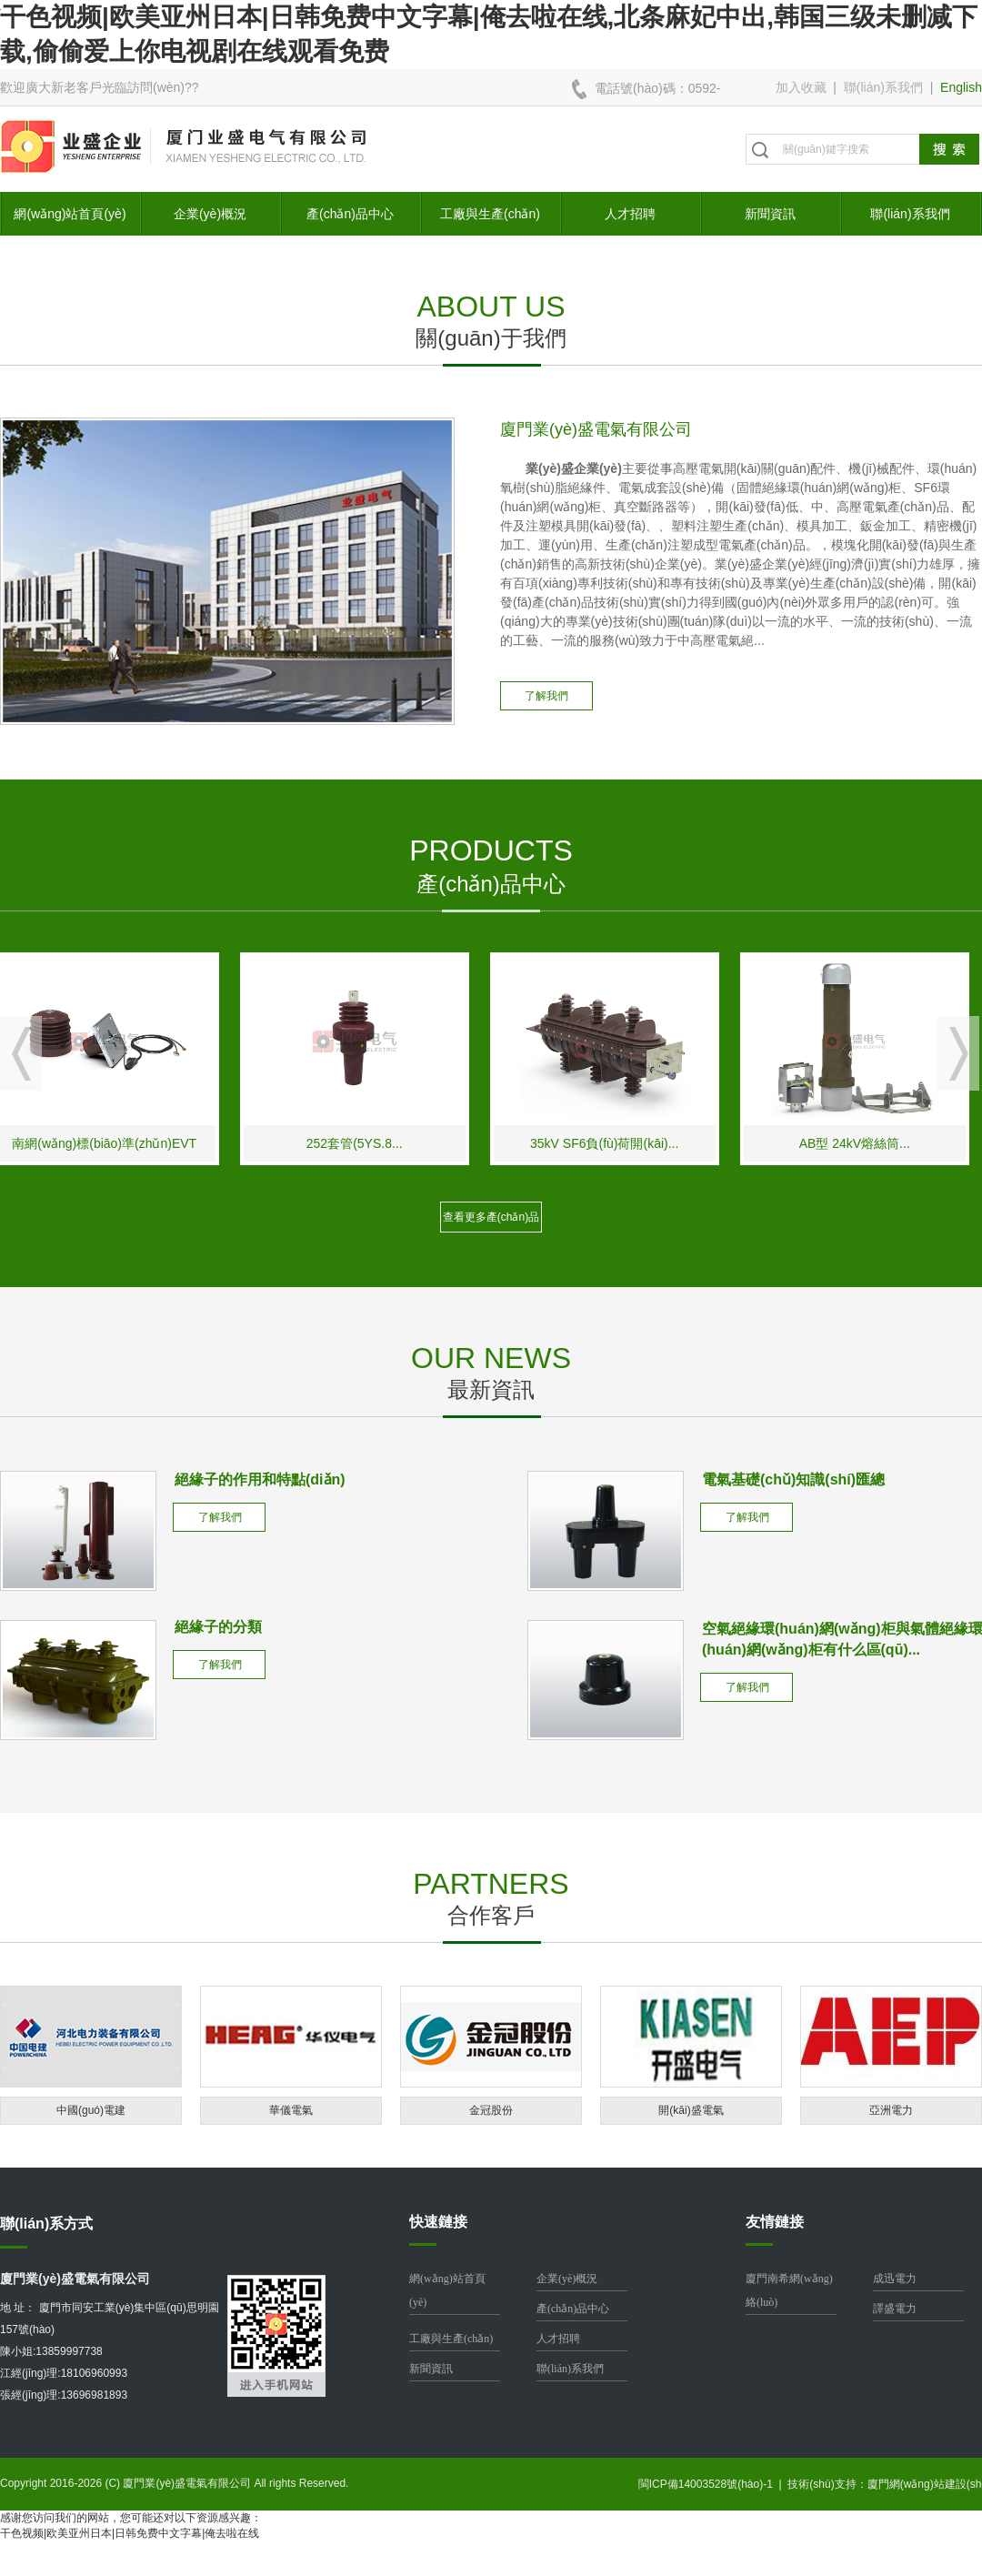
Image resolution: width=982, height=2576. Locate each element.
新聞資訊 (770, 213)
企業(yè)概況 (210, 213)
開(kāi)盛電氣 (690, 2110)
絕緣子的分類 (218, 1627)
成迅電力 (895, 2278)
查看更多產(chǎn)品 (491, 1217)
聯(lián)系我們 (883, 87)
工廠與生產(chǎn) (490, 213)
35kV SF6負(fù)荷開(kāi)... (614, 1143)
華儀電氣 (291, 2110)
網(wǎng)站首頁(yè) (69, 213)
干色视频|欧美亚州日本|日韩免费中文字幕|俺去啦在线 (129, 2533)
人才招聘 (630, 213)
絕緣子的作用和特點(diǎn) (260, 1479)
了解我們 (546, 695)
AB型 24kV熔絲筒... (864, 1143)
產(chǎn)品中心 (350, 213)
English (961, 87)
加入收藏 (801, 87)
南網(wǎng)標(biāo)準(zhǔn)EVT (115, 1143)
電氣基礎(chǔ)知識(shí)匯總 (793, 1479)
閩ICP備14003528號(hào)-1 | (713, 2484)
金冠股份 (491, 2110)
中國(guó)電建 (90, 2110)
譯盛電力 (895, 2308)
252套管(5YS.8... (364, 1143)
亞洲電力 (891, 2110)
